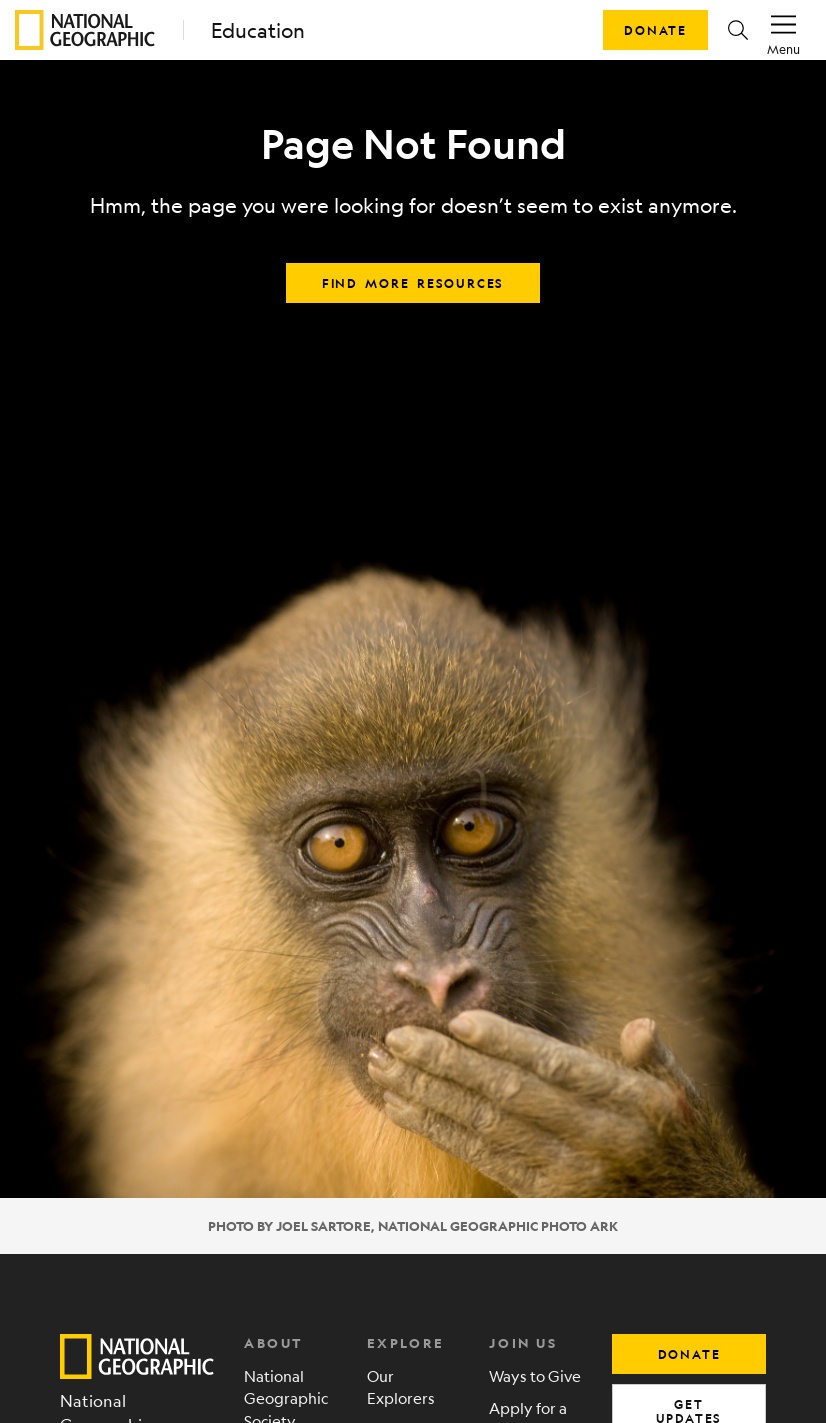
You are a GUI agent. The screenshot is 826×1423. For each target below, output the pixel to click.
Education (258, 30)
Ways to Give (535, 1375)
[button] (738, 30)
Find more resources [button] (413, 283)
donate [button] (689, 1354)
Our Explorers (401, 1387)
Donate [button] (655, 30)
